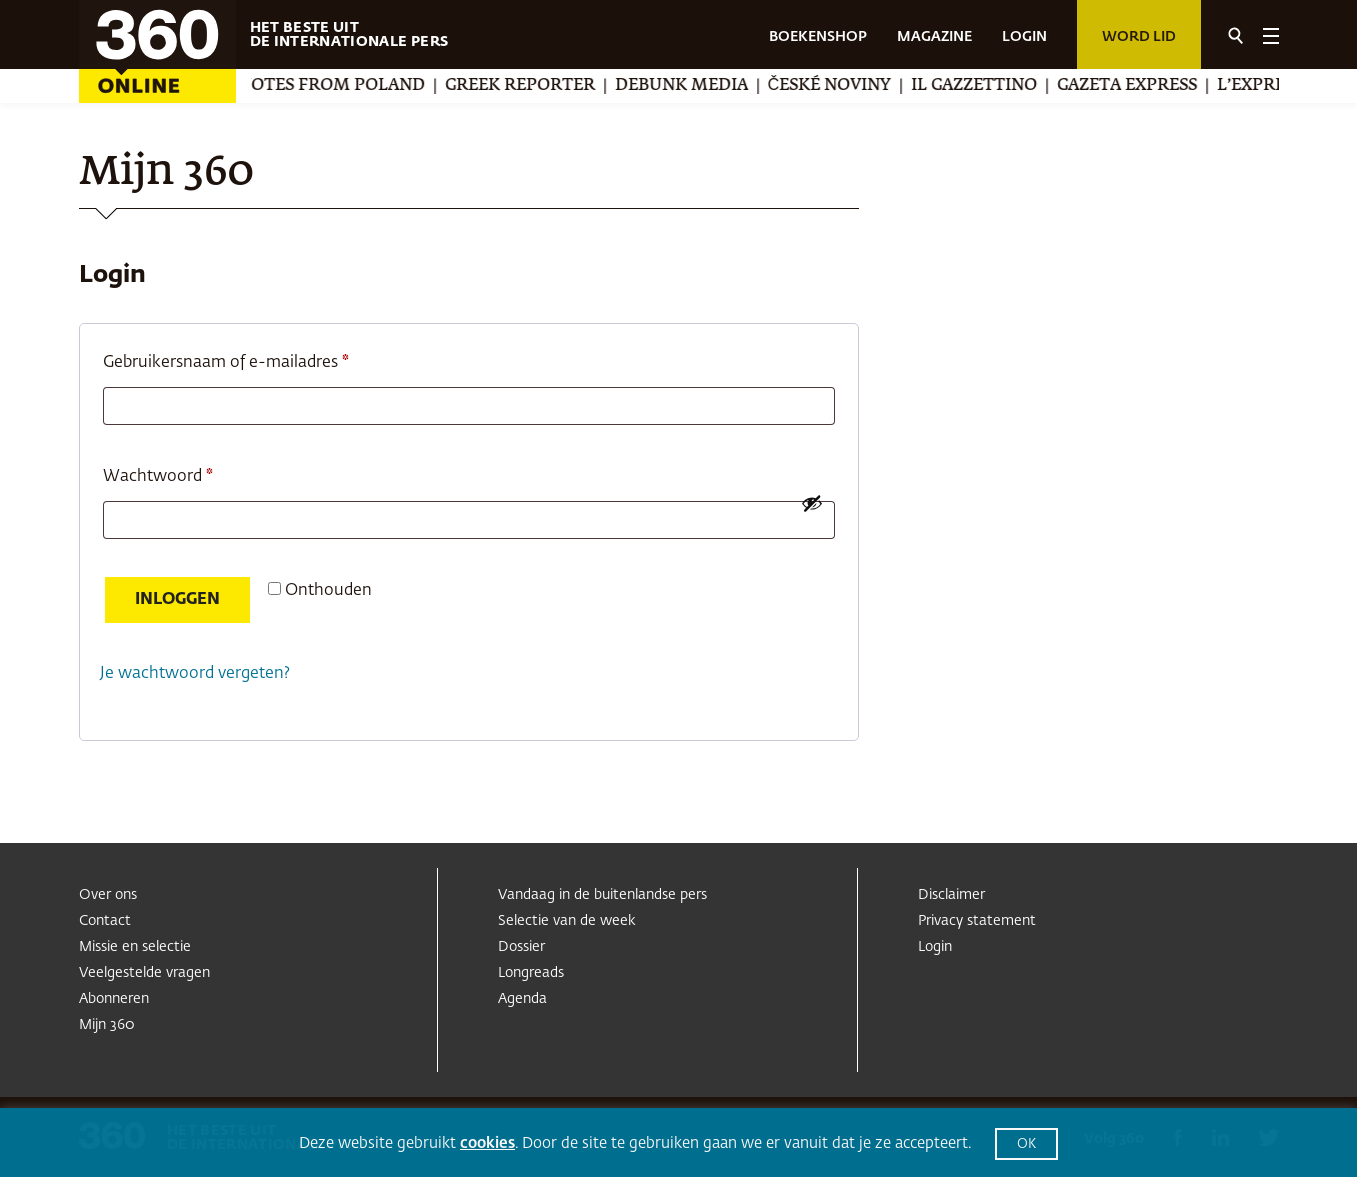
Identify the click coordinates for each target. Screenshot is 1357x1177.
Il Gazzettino (1041, 86)
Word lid (1139, 37)
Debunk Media (748, 86)
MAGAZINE (934, 37)
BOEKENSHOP (818, 37)
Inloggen (177, 600)
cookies (487, 1143)
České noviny (897, 86)
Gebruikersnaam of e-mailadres (251, 359)
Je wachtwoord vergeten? (195, 674)
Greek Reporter (587, 86)
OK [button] (1026, 1144)
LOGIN (1024, 37)
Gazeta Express (1194, 86)
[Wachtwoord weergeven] (812, 503)
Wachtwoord (183, 473)
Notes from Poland (398, 86)
